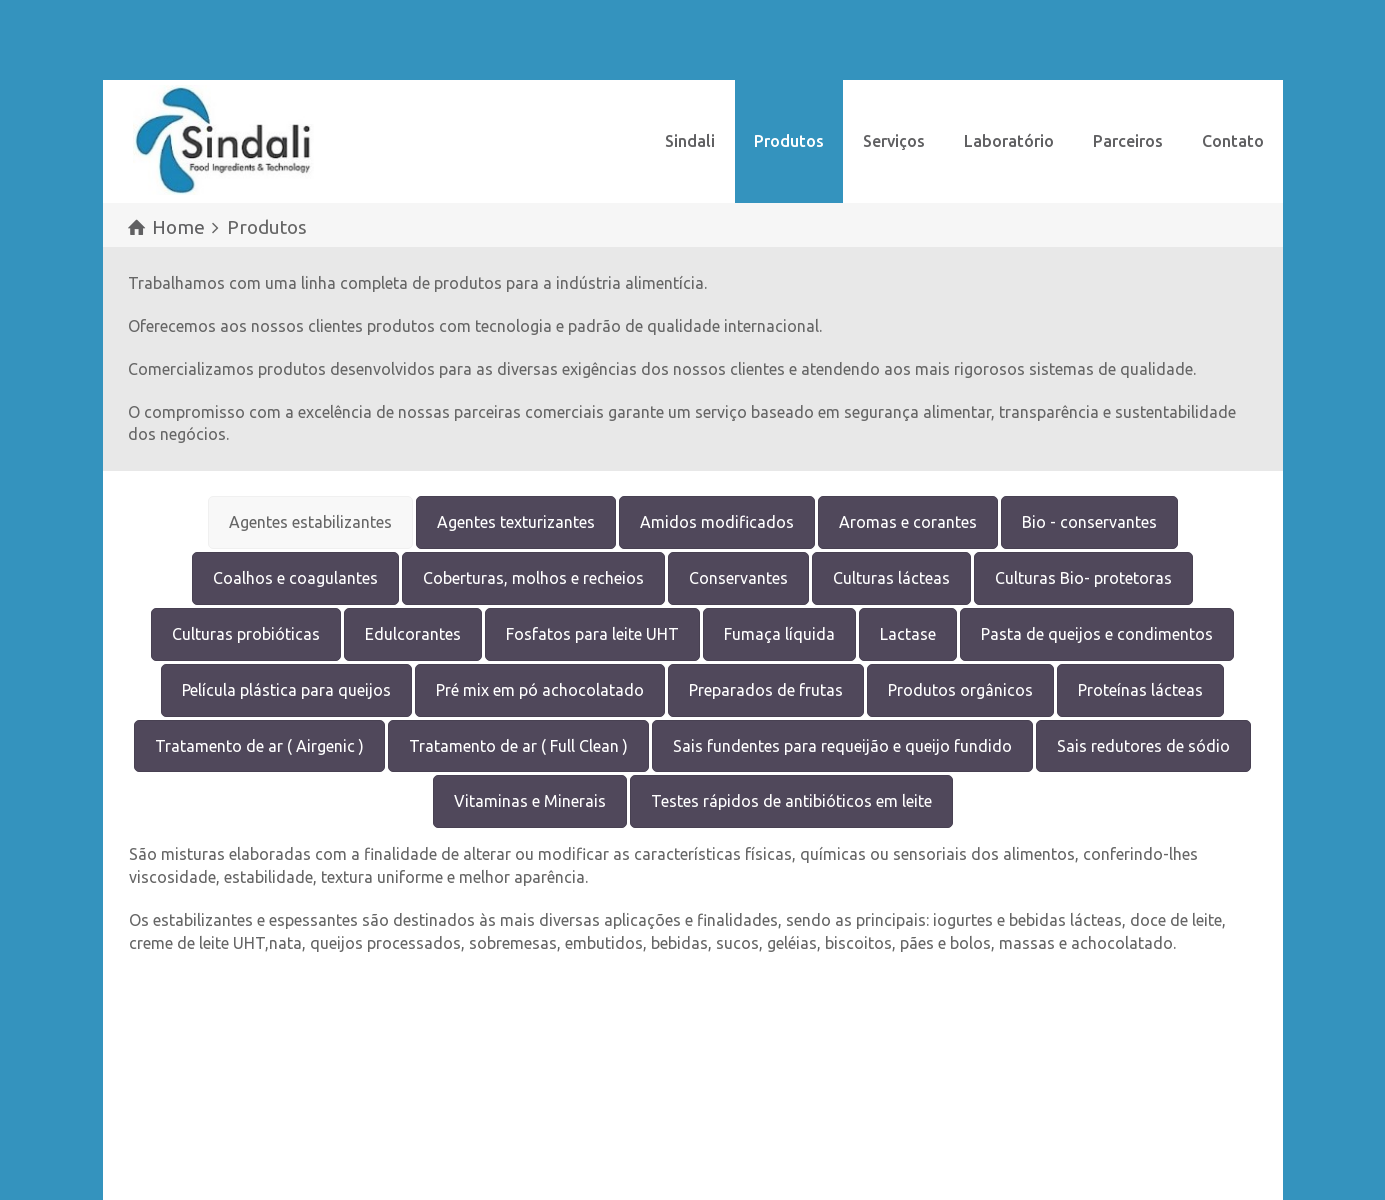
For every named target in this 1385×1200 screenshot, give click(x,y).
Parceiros (1128, 141)
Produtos (789, 141)
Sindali (690, 141)
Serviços (894, 141)
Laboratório (1009, 141)
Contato (1233, 141)
